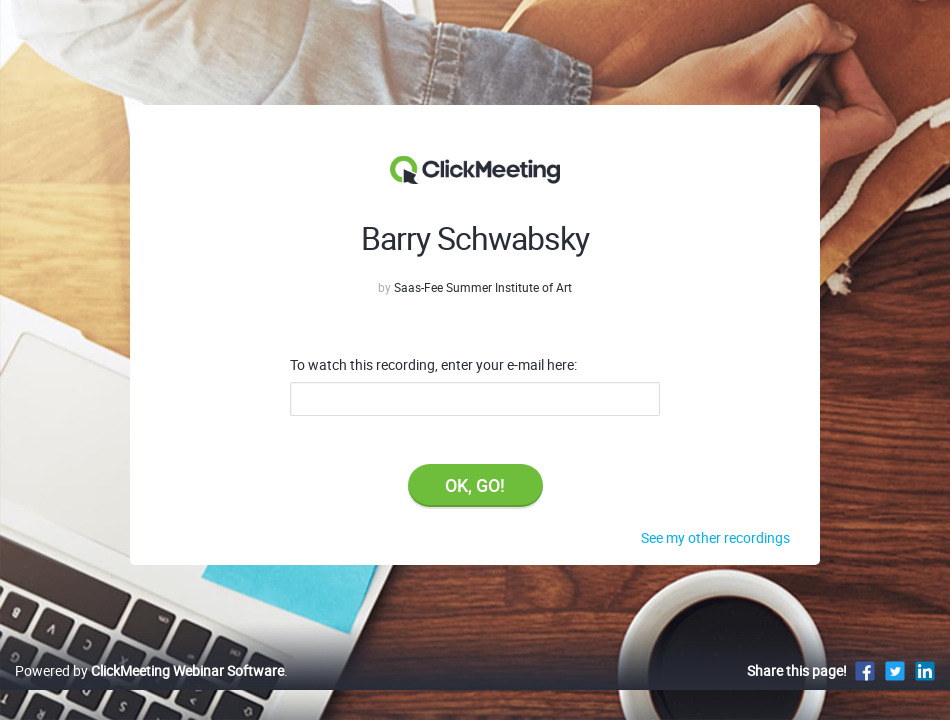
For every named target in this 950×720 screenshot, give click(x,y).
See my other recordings (715, 537)
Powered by (149, 691)
